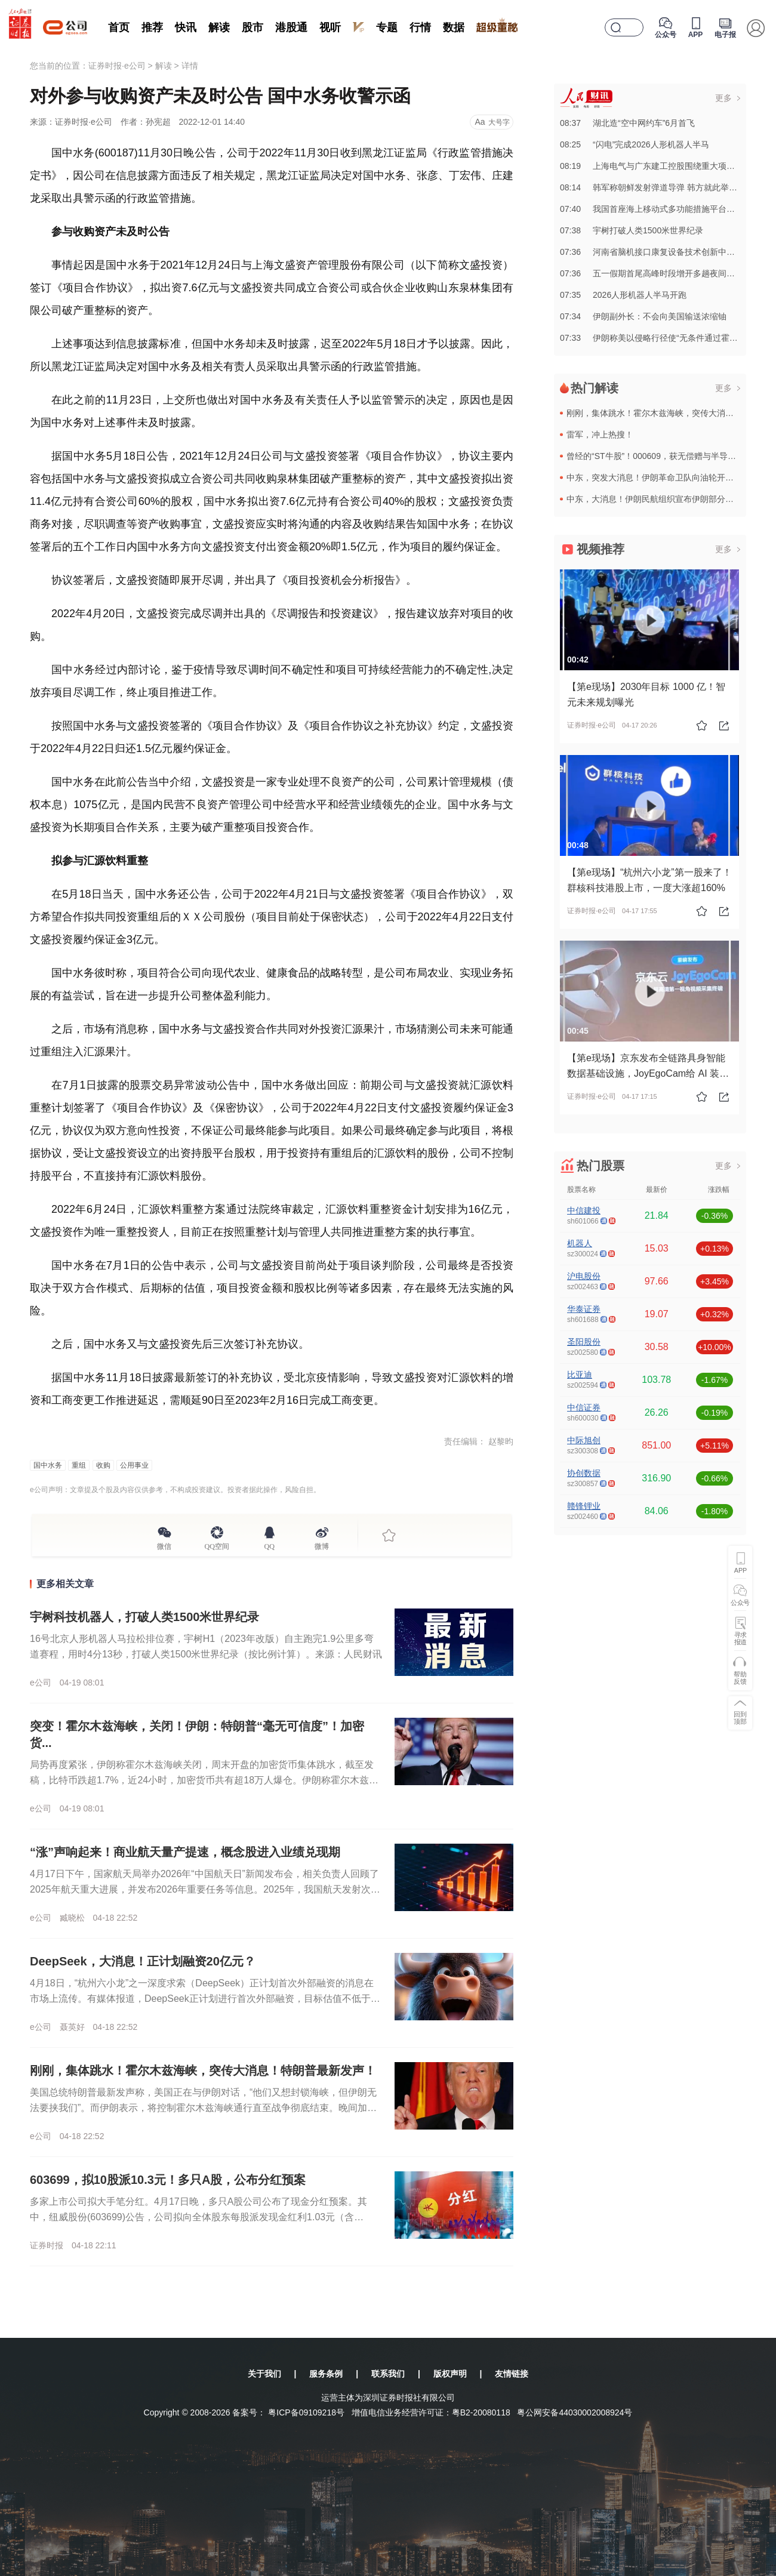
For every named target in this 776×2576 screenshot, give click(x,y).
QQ (269, 1544)
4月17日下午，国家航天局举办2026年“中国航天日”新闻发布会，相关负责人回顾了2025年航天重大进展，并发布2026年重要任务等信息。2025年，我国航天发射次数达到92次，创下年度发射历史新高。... (205, 1889)
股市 (252, 27)
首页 (119, 27)
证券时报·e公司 (117, 65)
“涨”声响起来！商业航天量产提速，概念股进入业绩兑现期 (185, 1852)
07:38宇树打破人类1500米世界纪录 (631, 230)
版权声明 (450, 2373)
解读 (219, 27)
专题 (387, 27)
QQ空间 (217, 1544)
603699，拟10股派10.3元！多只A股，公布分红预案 (168, 2179)
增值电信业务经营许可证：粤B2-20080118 (431, 2412)
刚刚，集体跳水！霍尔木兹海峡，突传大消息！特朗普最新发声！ (203, 2070)
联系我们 (388, 2373)
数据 (453, 27)
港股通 (291, 27)
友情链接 (511, 2373)
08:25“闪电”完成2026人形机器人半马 (634, 144)
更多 (723, 98)
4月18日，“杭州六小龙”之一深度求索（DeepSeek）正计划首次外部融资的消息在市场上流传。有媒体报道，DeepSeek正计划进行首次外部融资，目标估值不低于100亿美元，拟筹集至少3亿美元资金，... (205, 1998)
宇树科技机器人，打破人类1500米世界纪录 (145, 1616)
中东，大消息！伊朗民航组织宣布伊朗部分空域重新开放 (670, 499)
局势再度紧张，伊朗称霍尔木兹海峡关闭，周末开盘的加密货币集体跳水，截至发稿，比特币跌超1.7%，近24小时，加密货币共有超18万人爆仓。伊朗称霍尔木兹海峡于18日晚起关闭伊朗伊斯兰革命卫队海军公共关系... (204, 1780)
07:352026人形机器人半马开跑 (623, 295)
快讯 (185, 27)
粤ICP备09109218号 (306, 2412)
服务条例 (326, 2373)
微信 (164, 1544)
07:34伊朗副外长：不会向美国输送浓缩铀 (643, 316)
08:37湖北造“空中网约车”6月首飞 (627, 123)
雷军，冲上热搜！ (599, 434)
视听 (330, 27)
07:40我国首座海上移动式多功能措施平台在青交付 (660, 209)
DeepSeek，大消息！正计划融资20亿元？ (142, 1961)
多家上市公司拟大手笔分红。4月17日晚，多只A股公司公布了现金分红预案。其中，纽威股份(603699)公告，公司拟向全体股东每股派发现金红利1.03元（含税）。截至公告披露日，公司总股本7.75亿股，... (198, 2217)
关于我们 (264, 2373)
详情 (189, 65)
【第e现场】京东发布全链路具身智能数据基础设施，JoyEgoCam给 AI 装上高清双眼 (648, 1073)
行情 (420, 27)
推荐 (152, 27)
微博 (322, 1544)
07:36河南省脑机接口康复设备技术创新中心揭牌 (656, 252)
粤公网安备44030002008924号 (574, 2412)
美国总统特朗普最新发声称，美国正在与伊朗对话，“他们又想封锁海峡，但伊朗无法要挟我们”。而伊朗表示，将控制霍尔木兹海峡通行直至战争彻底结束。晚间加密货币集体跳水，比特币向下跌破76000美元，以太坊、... (203, 2107)
